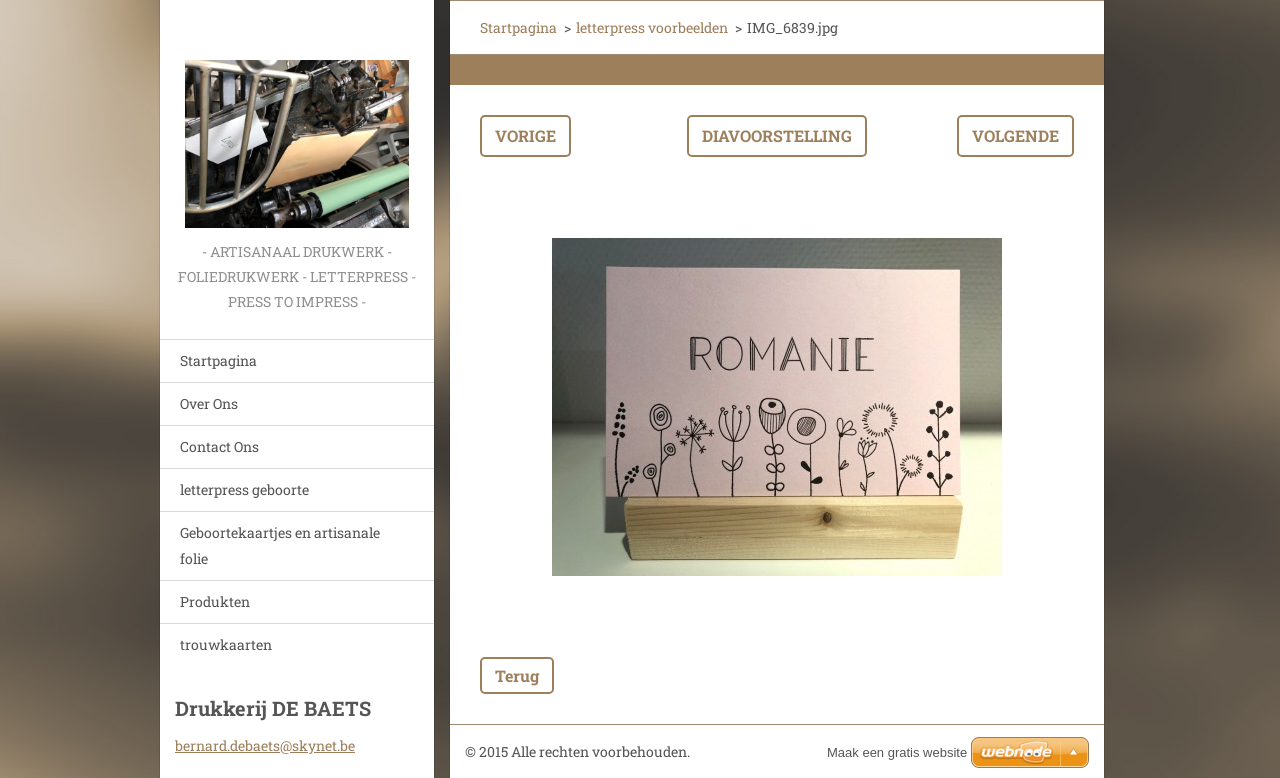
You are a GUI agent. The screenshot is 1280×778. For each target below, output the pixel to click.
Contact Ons (219, 446)
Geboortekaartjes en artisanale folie (280, 545)
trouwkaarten (226, 644)
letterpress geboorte (244, 489)
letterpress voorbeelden (652, 27)
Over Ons (209, 403)
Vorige (525, 135)
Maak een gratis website (897, 752)
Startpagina (218, 360)
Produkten (215, 601)
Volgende (1015, 135)
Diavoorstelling (777, 135)
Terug (517, 675)
